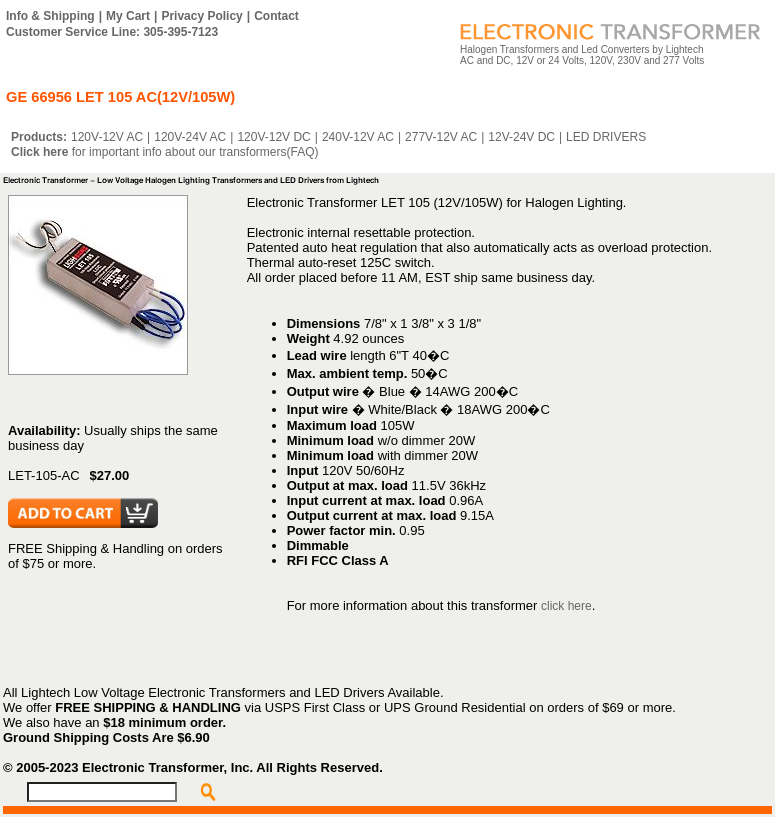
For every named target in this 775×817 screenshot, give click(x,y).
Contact (276, 16)
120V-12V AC (107, 137)
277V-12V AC (441, 137)
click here (566, 606)
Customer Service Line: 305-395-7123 (112, 32)
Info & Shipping (50, 16)
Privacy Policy (201, 16)
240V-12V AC (358, 137)
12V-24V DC (521, 137)
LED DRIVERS (606, 137)
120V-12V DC (273, 137)
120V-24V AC (190, 137)
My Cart (128, 16)
